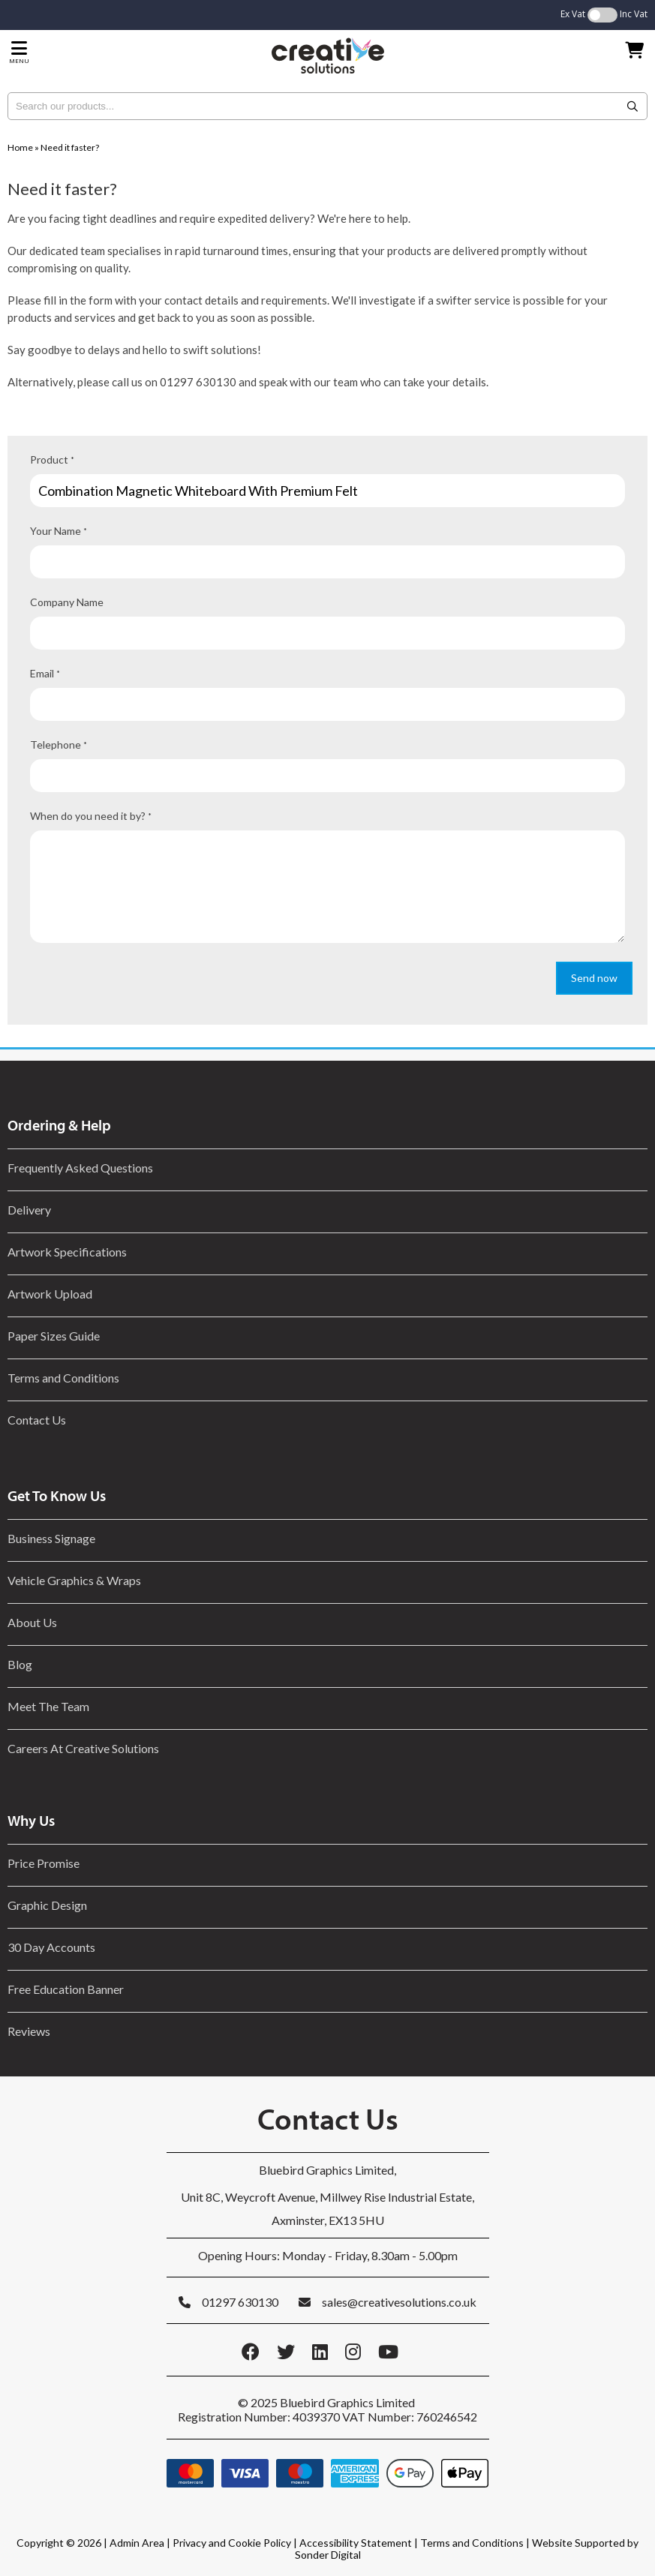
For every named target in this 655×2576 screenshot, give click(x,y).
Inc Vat (633, 14)
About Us (32, 1622)
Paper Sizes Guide (54, 1336)
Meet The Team (48, 1706)
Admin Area (137, 2542)
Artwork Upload (50, 1293)
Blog (20, 1664)
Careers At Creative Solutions (83, 1748)
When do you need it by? (91, 815)
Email (45, 673)
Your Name (58, 530)
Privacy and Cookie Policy (232, 2542)
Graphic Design (47, 1905)
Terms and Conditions (63, 1378)
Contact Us (37, 1420)
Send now (594, 977)
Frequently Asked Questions (83, 1167)
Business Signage (51, 1538)
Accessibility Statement (355, 2542)
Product (52, 459)
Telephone (58, 744)
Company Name (67, 602)
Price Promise (44, 1863)
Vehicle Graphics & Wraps (74, 1580)
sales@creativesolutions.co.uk (399, 2302)
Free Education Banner (66, 1989)
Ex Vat (572, 14)
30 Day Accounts (51, 1947)
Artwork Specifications (67, 1251)
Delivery (29, 1209)
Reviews (29, 2031)
